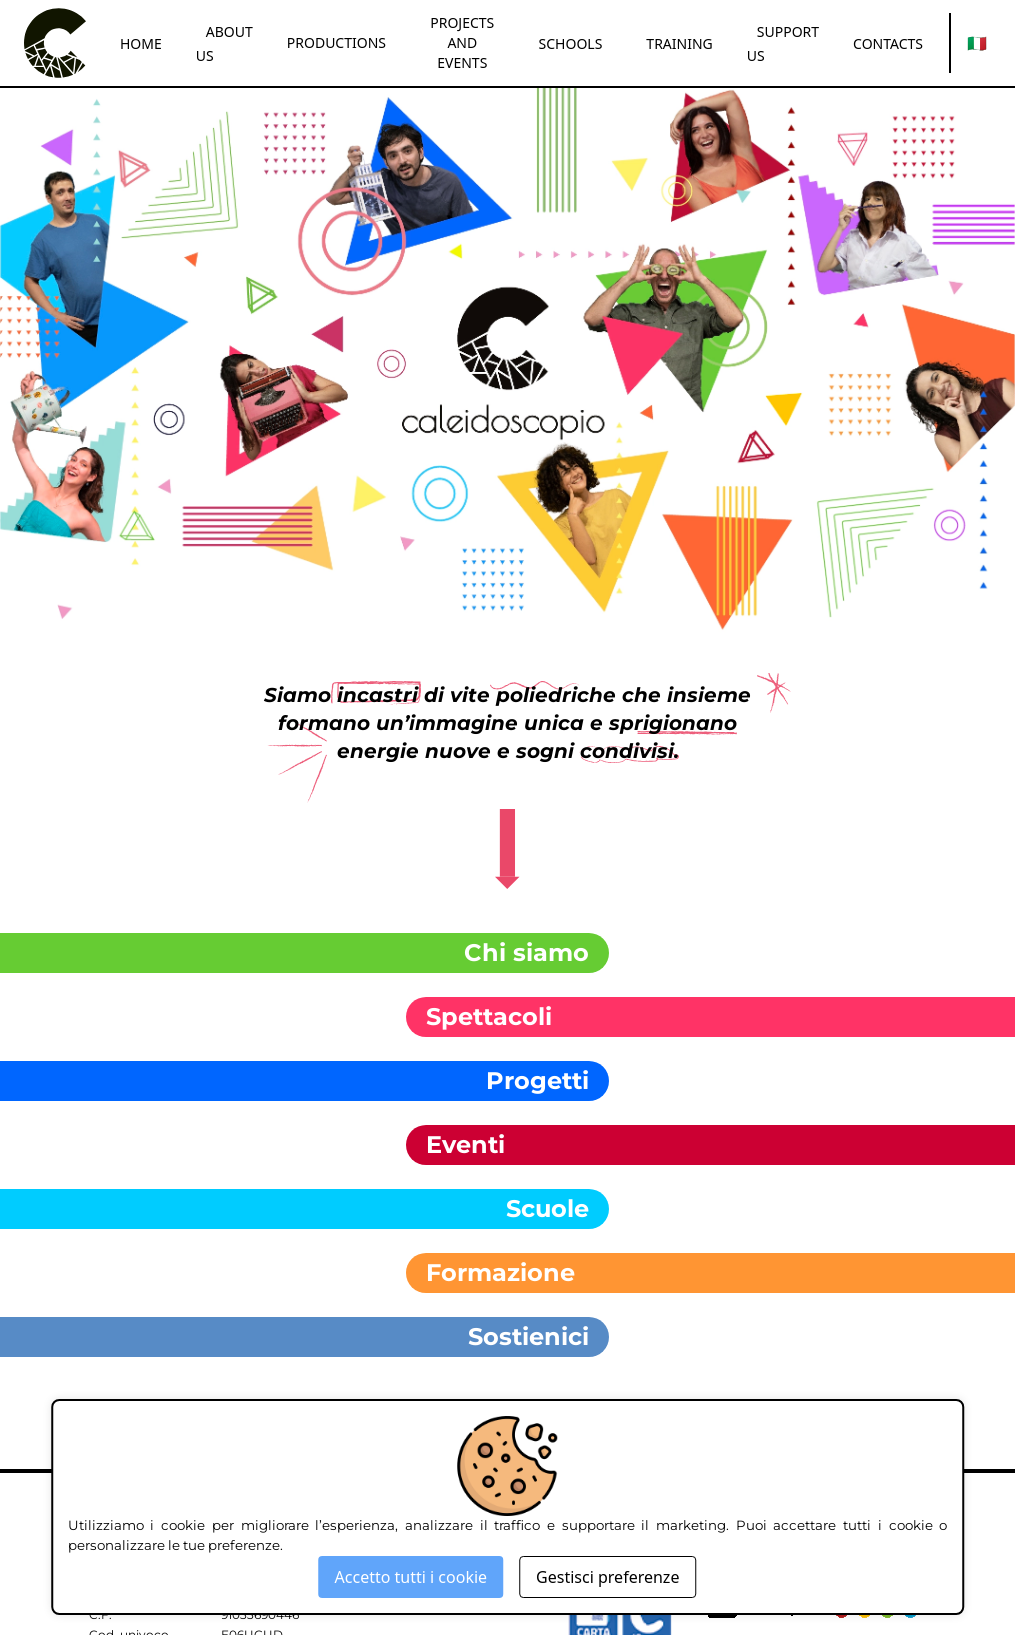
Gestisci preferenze (607, 1577)
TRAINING (679, 43)
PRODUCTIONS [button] (336, 42)
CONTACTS (888, 43)
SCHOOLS (571, 43)
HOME (141, 43)
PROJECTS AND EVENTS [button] (462, 42)
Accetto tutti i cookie (411, 1577)
